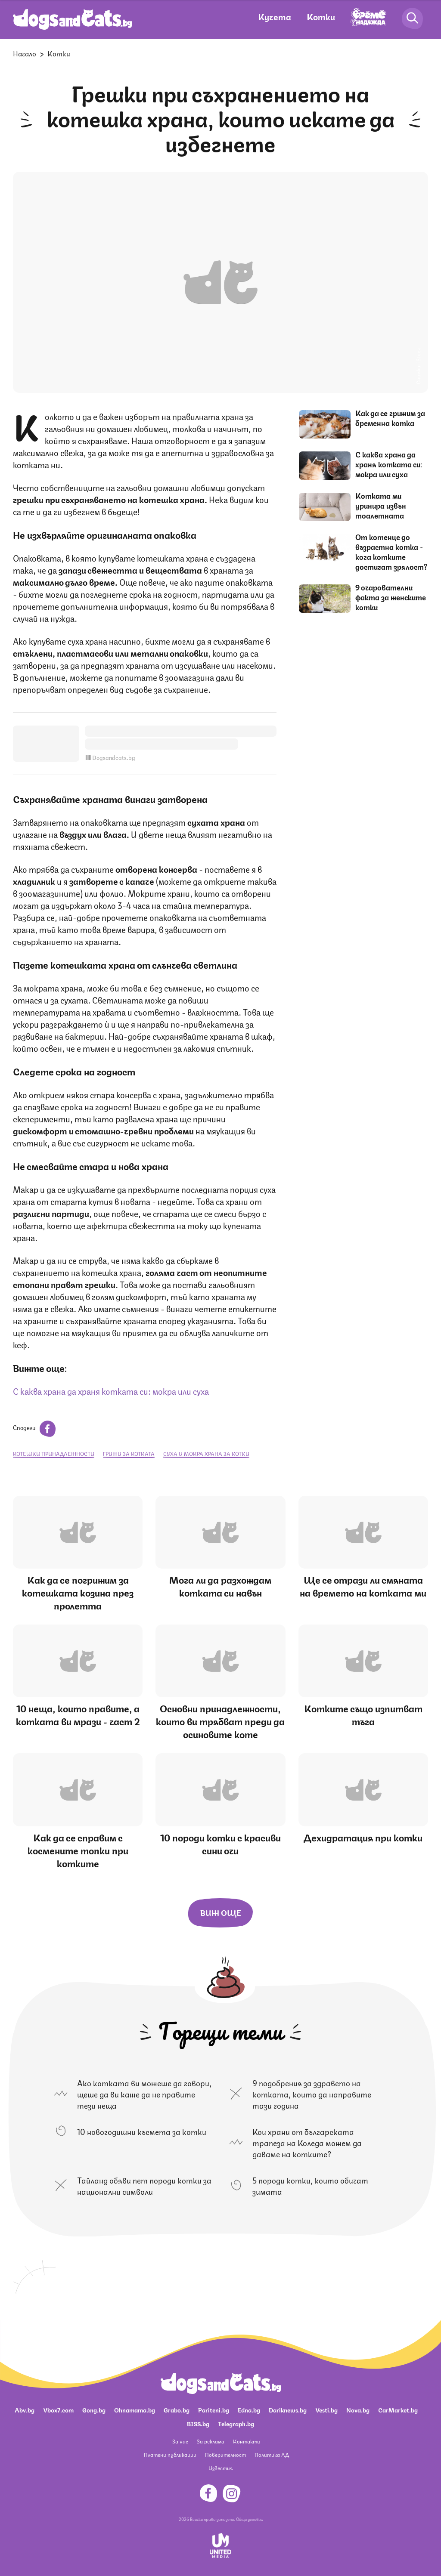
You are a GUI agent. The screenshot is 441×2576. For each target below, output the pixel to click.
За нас (180, 2441)
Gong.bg (94, 2409)
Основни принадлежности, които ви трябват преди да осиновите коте (220, 1720)
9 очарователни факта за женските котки (390, 597)
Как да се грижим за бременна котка (390, 418)
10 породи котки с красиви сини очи (220, 1843)
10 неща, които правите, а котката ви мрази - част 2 (78, 1714)
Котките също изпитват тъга (363, 1714)
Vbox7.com (58, 2409)
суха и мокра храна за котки (206, 1453)
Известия (220, 2467)
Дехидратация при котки (363, 1837)
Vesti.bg (326, 2409)
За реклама (210, 2441)
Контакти (246, 2441)
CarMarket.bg (398, 2409)
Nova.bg (358, 2409)
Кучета (274, 16)
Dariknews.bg (288, 2409)
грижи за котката (129, 1453)
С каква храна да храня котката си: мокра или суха (111, 1390)
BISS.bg (198, 2423)
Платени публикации (170, 2454)
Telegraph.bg (236, 2423)
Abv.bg (24, 2409)
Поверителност (225, 2454)
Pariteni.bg (213, 2409)
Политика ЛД (272, 2454)
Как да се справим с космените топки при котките (78, 1849)
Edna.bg (249, 2409)
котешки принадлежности (53, 1453)
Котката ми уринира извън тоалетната (380, 505)
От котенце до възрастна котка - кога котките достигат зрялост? (391, 551)
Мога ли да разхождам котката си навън (220, 1585)
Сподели (34, 1427)
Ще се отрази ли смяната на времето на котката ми (363, 1585)
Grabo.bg (176, 2409)
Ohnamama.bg (134, 2409)
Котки (321, 16)
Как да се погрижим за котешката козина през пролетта (78, 1592)
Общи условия (249, 2519)
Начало (24, 53)
